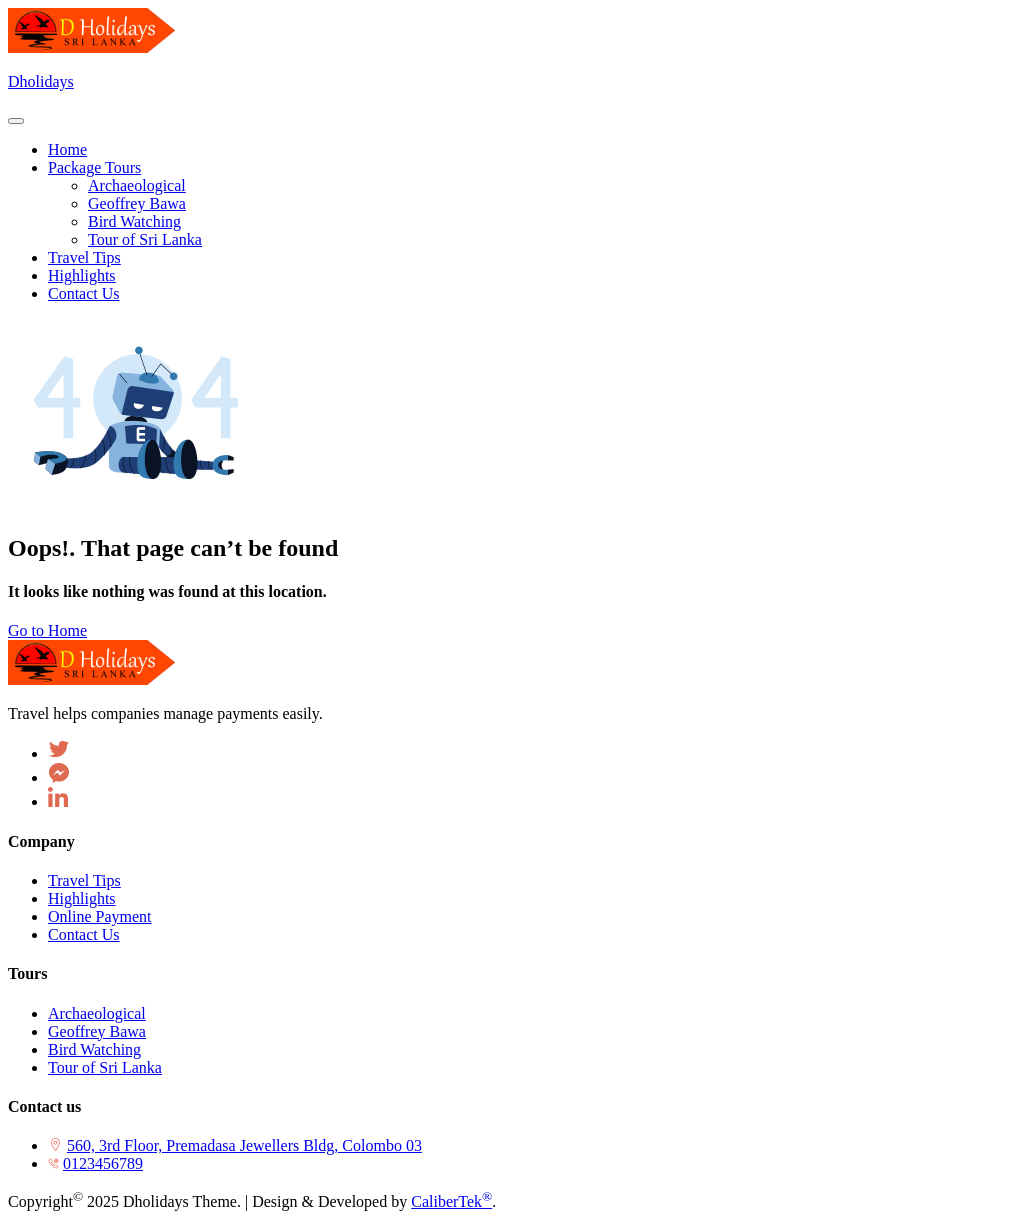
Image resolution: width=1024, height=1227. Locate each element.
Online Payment (100, 916)
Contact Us (84, 934)
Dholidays (41, 81)
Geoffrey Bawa (97, 1031)
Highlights (82, 898)
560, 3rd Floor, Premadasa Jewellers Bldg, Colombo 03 (244, 1145)
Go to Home (47, 630)
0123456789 (103, 1163)
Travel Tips (84, 880)
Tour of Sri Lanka (105, 1067)
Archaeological (97, 1013)
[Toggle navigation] (16, 121)
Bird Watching (94, 1049)
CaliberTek (451, 1201)
